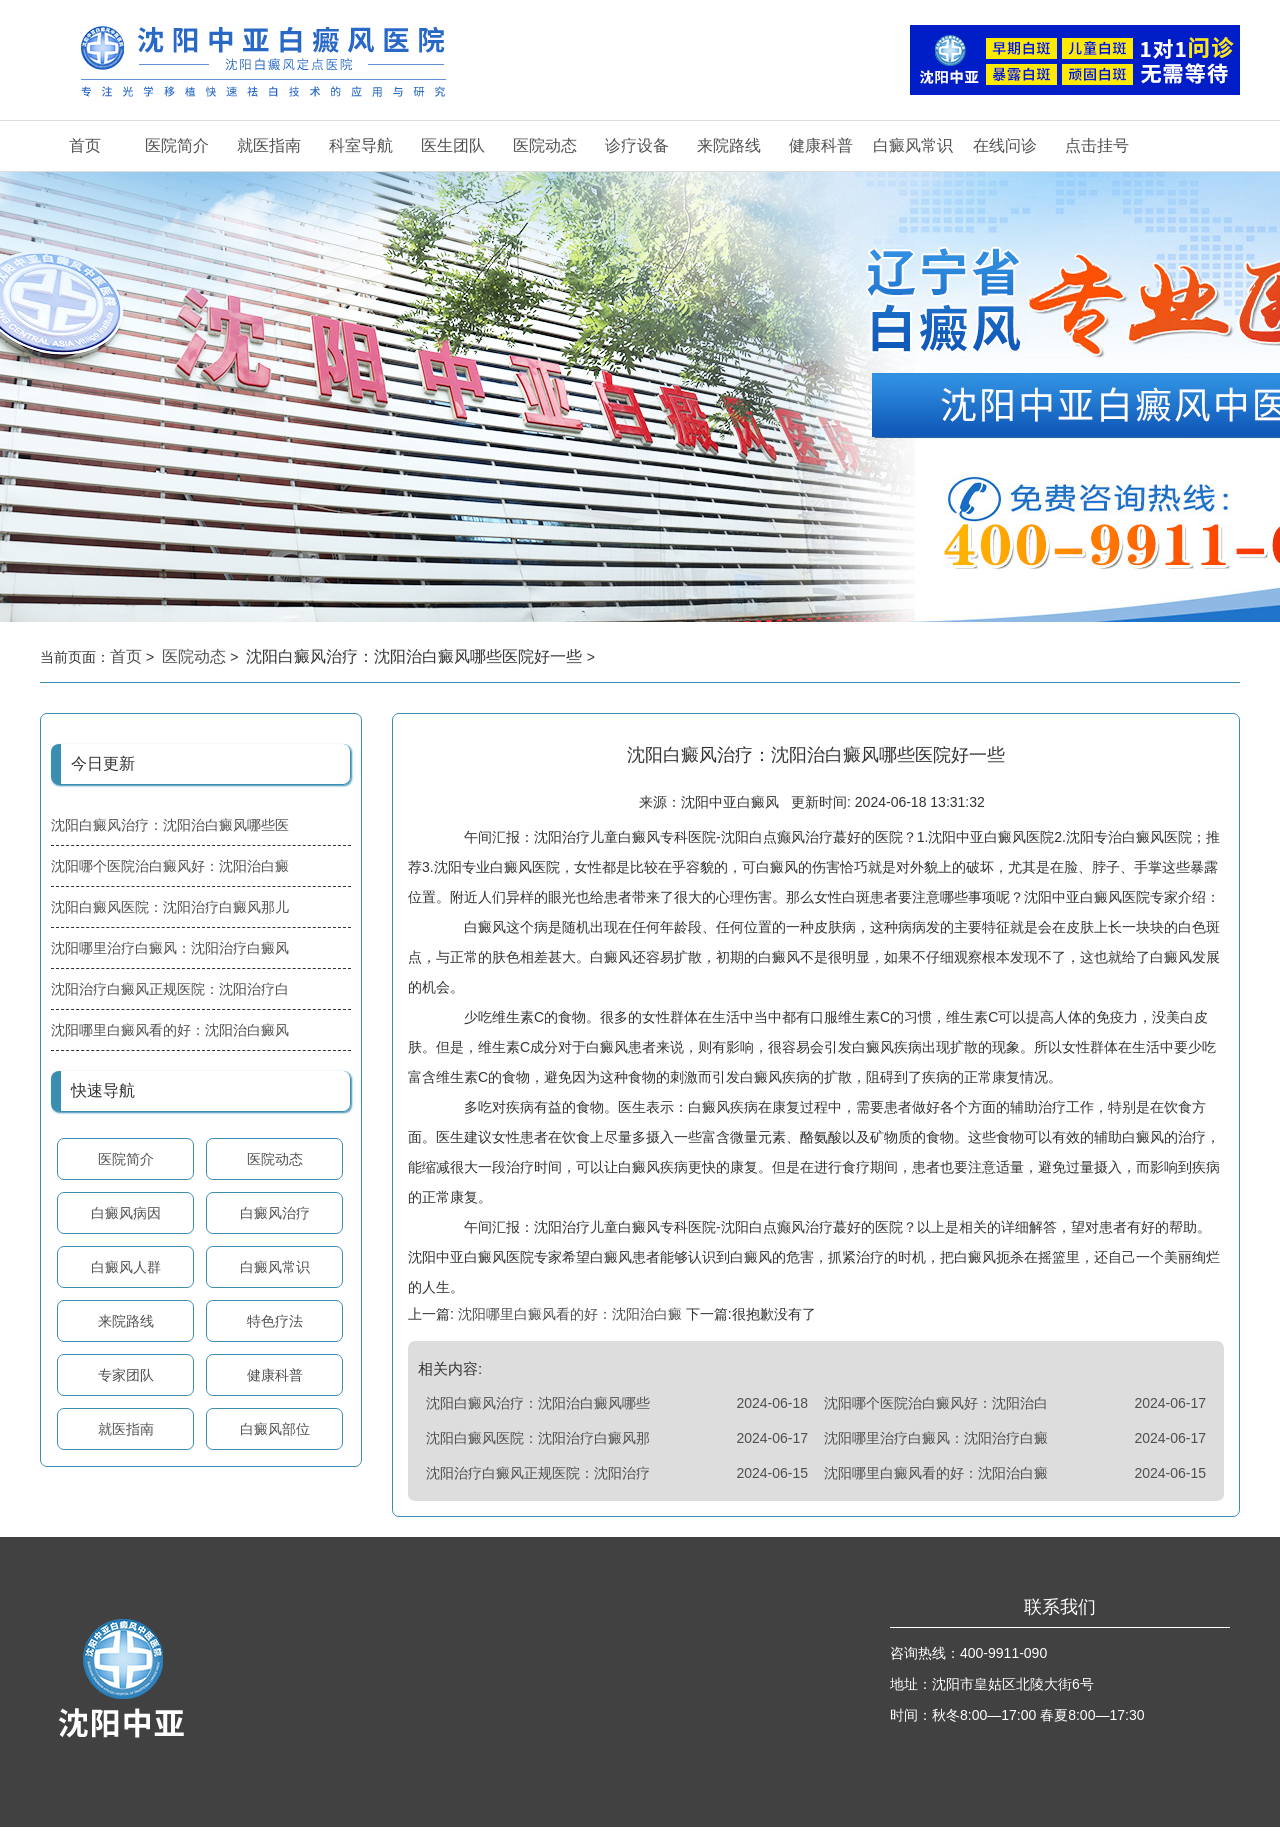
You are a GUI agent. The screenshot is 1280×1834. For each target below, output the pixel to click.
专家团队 (126, 1375)
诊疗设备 (637, 145)
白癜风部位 (275, 1429)
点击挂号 (1097, 145)
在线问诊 (1005, 145)
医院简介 (177, 145)
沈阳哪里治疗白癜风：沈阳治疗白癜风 (170, 948)
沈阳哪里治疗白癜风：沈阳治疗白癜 (936, 1445)
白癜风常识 (913, 145)
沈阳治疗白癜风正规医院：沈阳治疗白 (170, 989)
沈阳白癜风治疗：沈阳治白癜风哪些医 (170, 825)
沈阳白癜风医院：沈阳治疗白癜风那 (538, 1445)
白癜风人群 (126, 1267)
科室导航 (361, 145)
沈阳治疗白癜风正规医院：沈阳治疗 (538, 1480)
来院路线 (729, 145)
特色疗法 (275, 1321)
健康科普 (821, 145)
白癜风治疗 (275, 1213)
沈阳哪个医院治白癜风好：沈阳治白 (936, 1410)
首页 (85, 145)
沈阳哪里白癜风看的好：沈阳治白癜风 (170, 1030)
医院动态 (545, 145)
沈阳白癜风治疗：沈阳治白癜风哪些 (538, 1410)
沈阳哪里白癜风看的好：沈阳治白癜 (570, 1321)
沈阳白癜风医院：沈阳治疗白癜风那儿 (170, 907)
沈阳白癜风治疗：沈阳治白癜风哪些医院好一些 (416, 656)
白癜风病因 (126, 1213)
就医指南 (269, 145)
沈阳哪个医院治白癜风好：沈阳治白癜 (170, 866)
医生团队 (453, 145)
